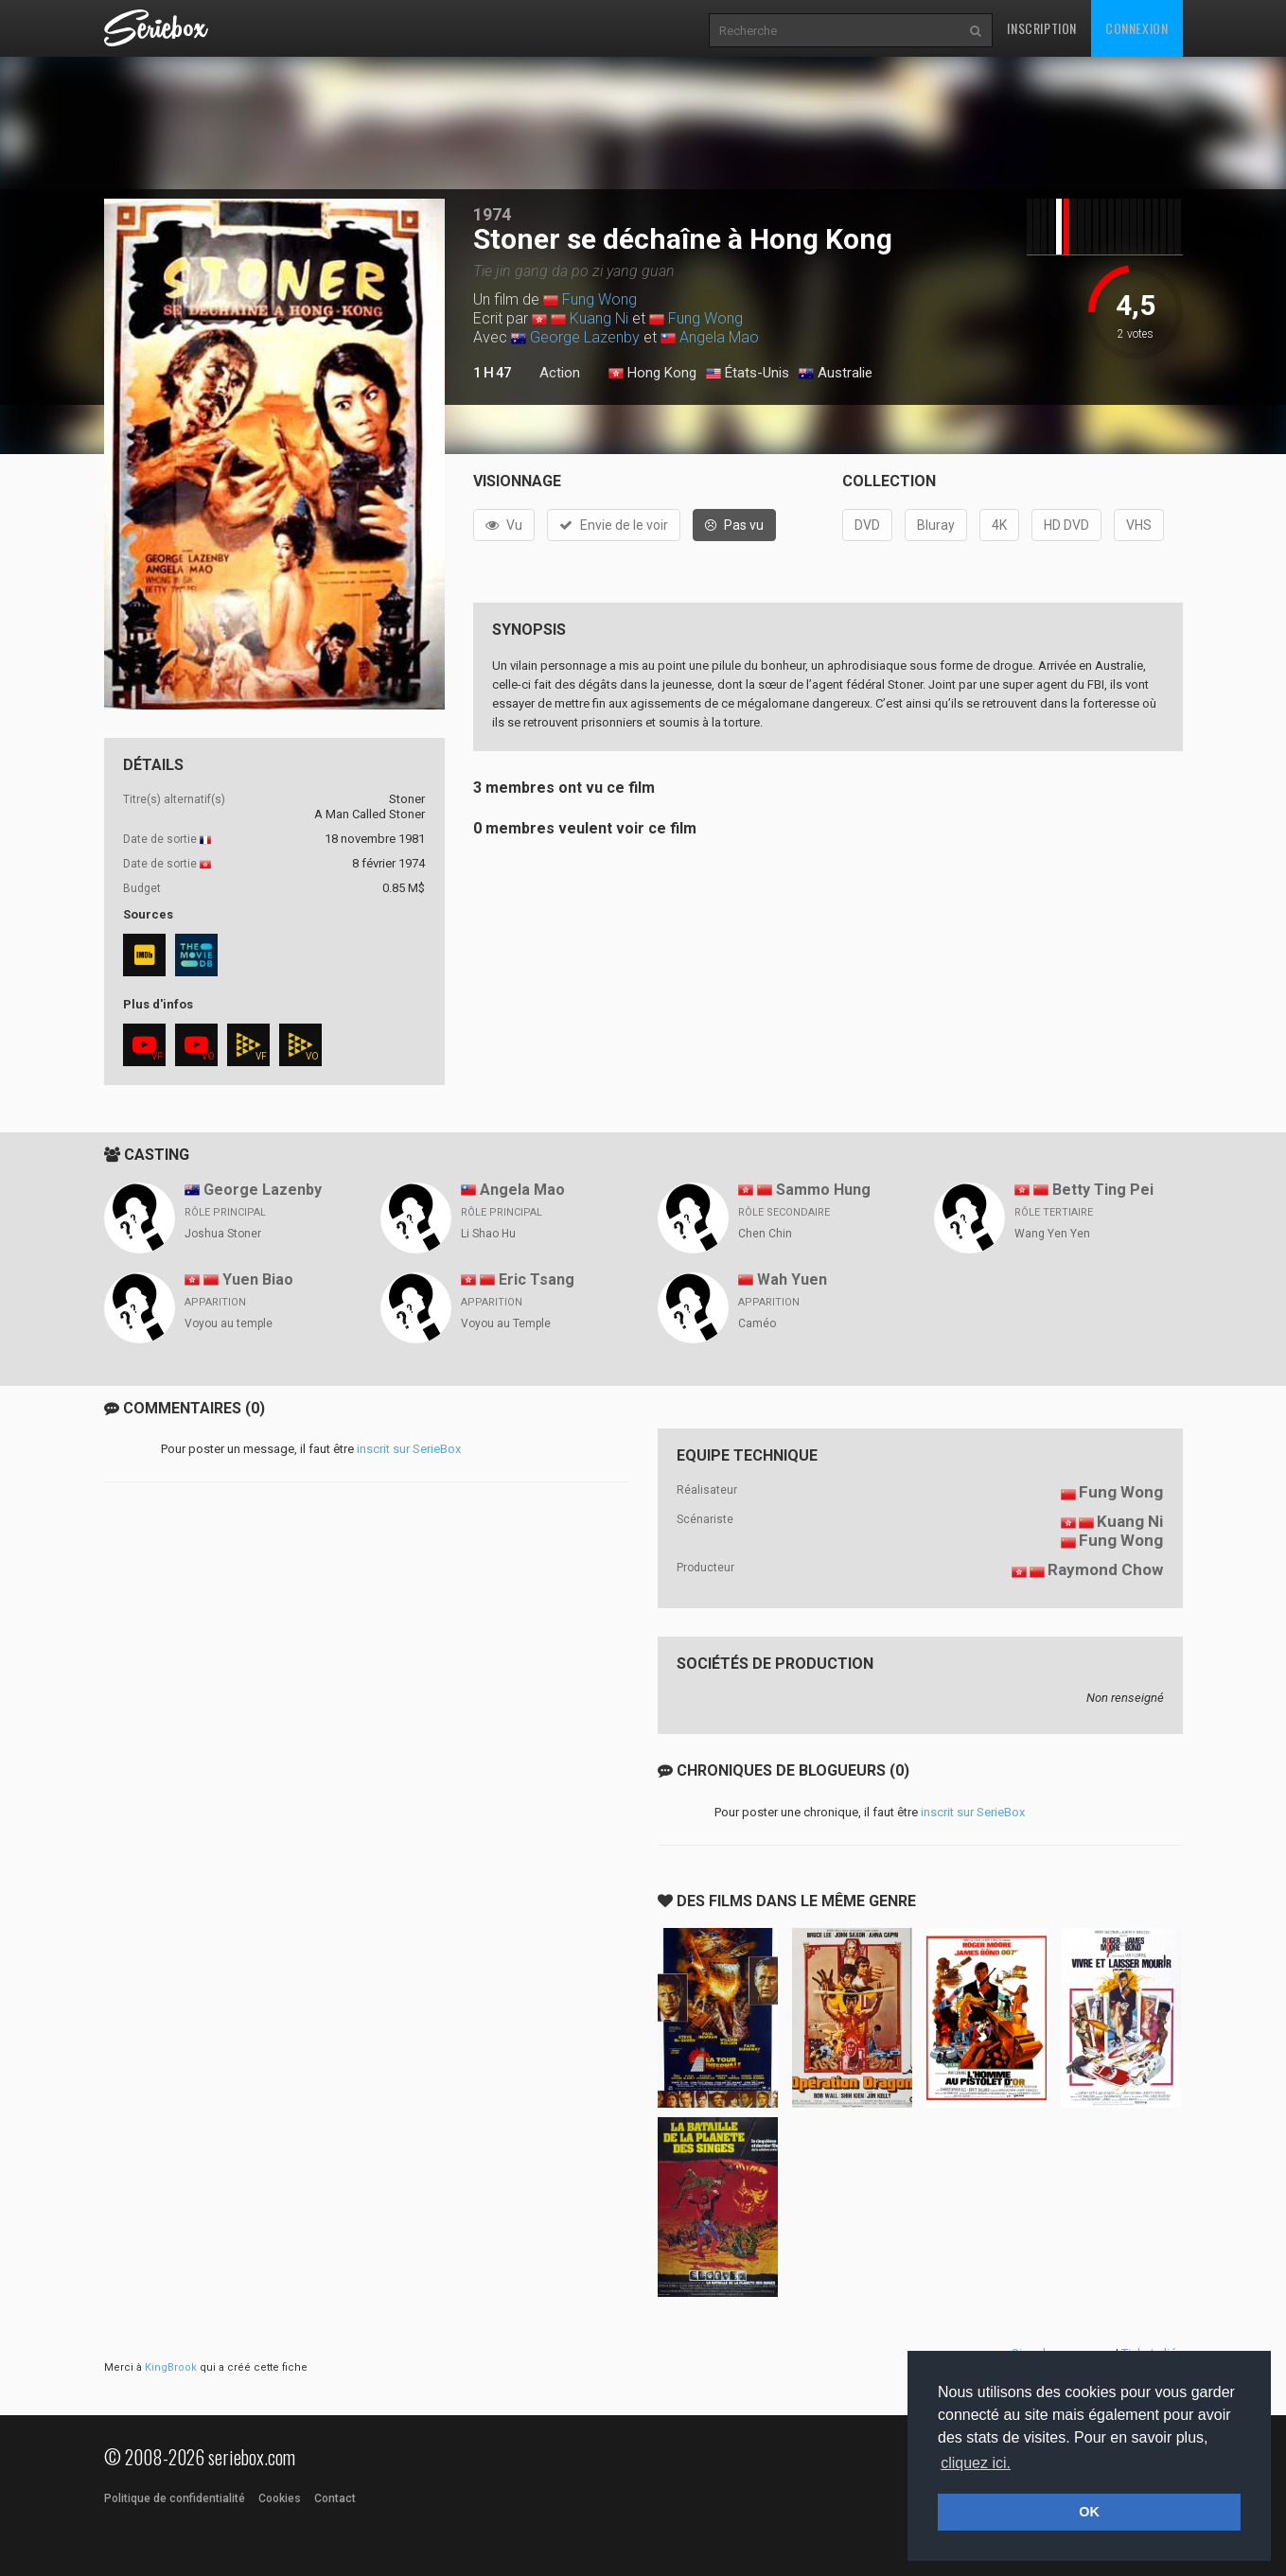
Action (559, 372)
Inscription (1042, 28)
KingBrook (171, 2367)
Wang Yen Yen (1052, 1233)
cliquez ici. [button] (976, 2463)
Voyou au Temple (506, 1323)
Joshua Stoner (223, 1233)
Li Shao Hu (488, 1233)
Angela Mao (719, 337)
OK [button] (1089, 2511)
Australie (835, 373)
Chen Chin (765, 1233)
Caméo (757, 1323)
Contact (335, 2498)
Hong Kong (652, 373)
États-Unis (747, 373)
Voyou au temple (229, 1323)
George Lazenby (585, 337)
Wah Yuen (792, 1279)
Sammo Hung (823, 1190)
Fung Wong (599, 299)
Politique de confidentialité (174, 2498)
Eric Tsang (536, 1279)
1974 (492, 214)
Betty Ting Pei (1103, 1190)
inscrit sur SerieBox (409, 1449)
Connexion (1136, 28)
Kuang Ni (599, 318)
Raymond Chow (1105, 1569)
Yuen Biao (257, 1279)
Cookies (279, 2498)
